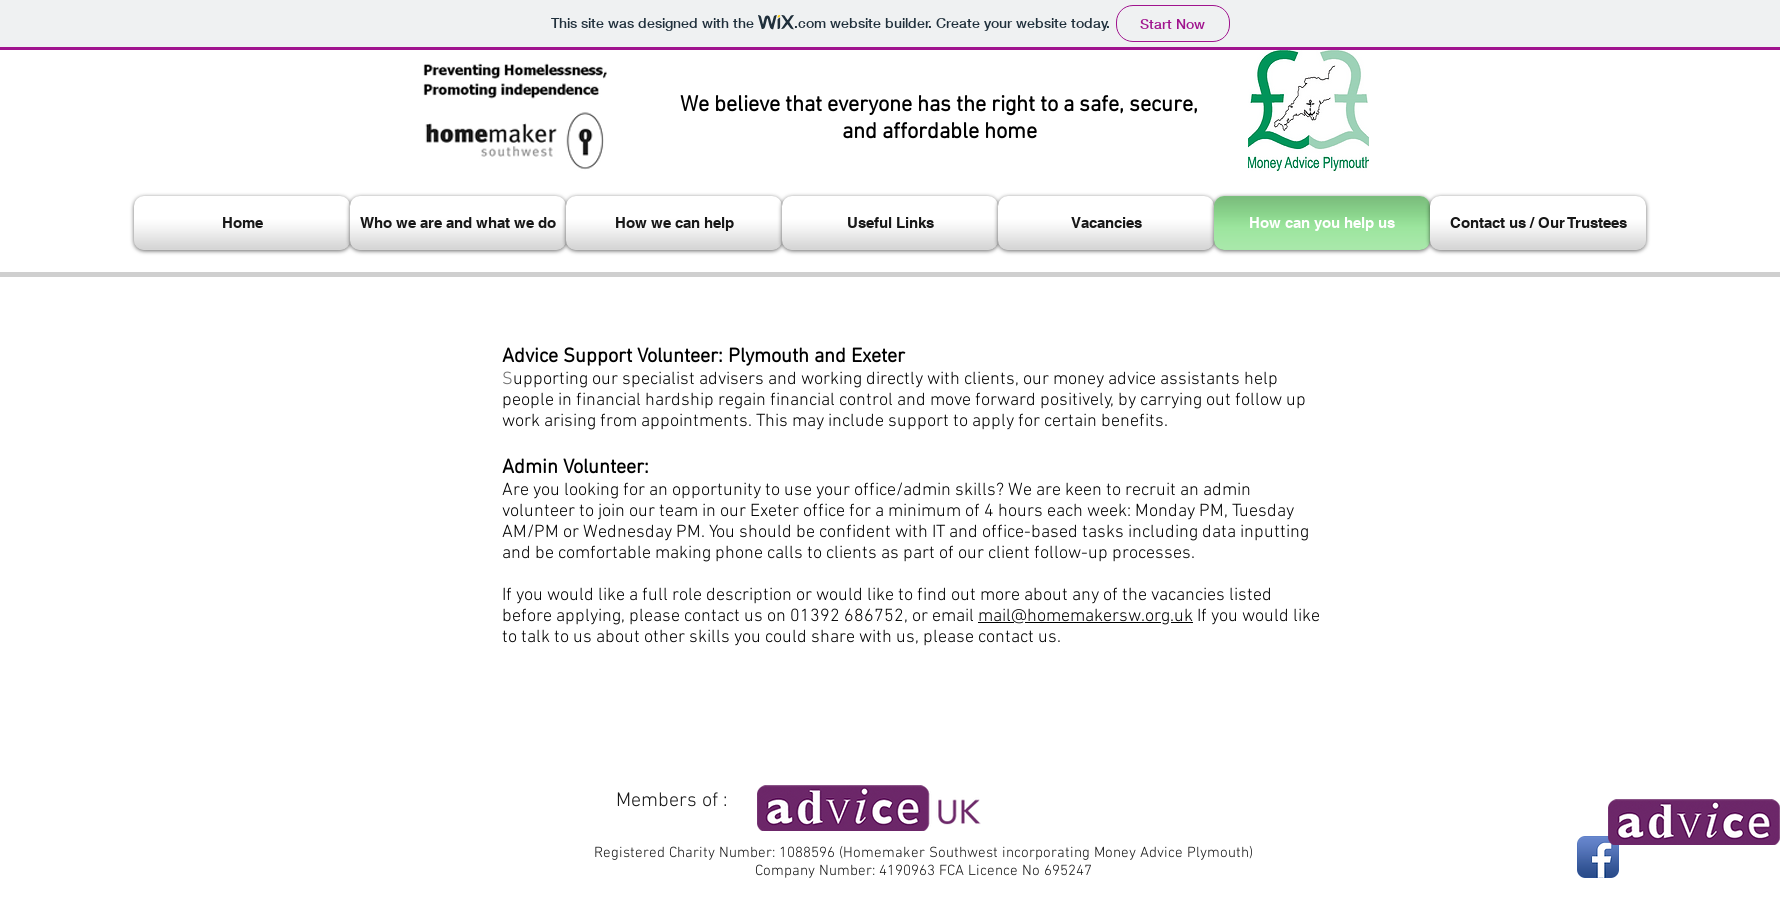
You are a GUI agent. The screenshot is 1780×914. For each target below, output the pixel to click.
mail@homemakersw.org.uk (1085, 616)
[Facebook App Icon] (1598, 857)
